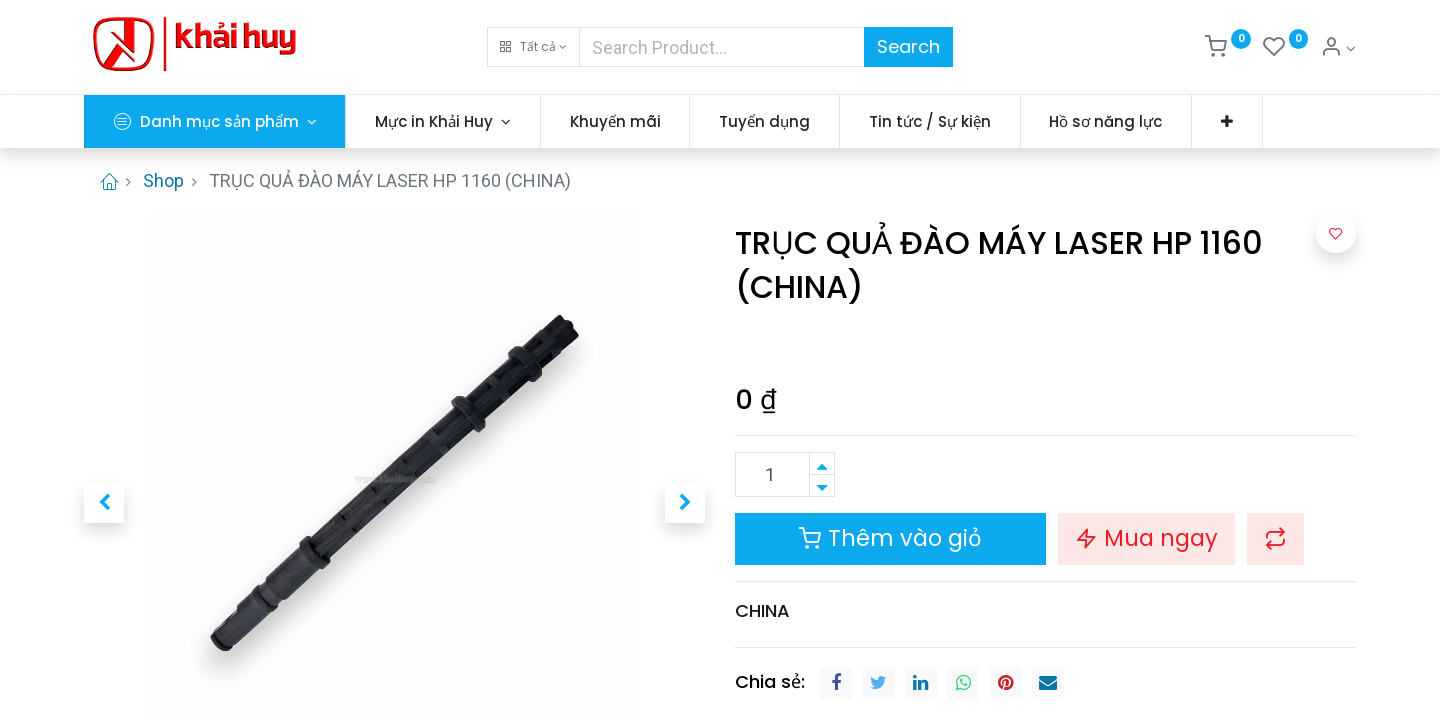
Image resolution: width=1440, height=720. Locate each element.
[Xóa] (822, 485)
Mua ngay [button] (1146, 538)
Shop (163, 180)
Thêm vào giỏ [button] (890, 538)
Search (908, 46)
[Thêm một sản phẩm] (822, 463)
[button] (533, 47)
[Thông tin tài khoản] (1338, 49)
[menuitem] (615, 121)
